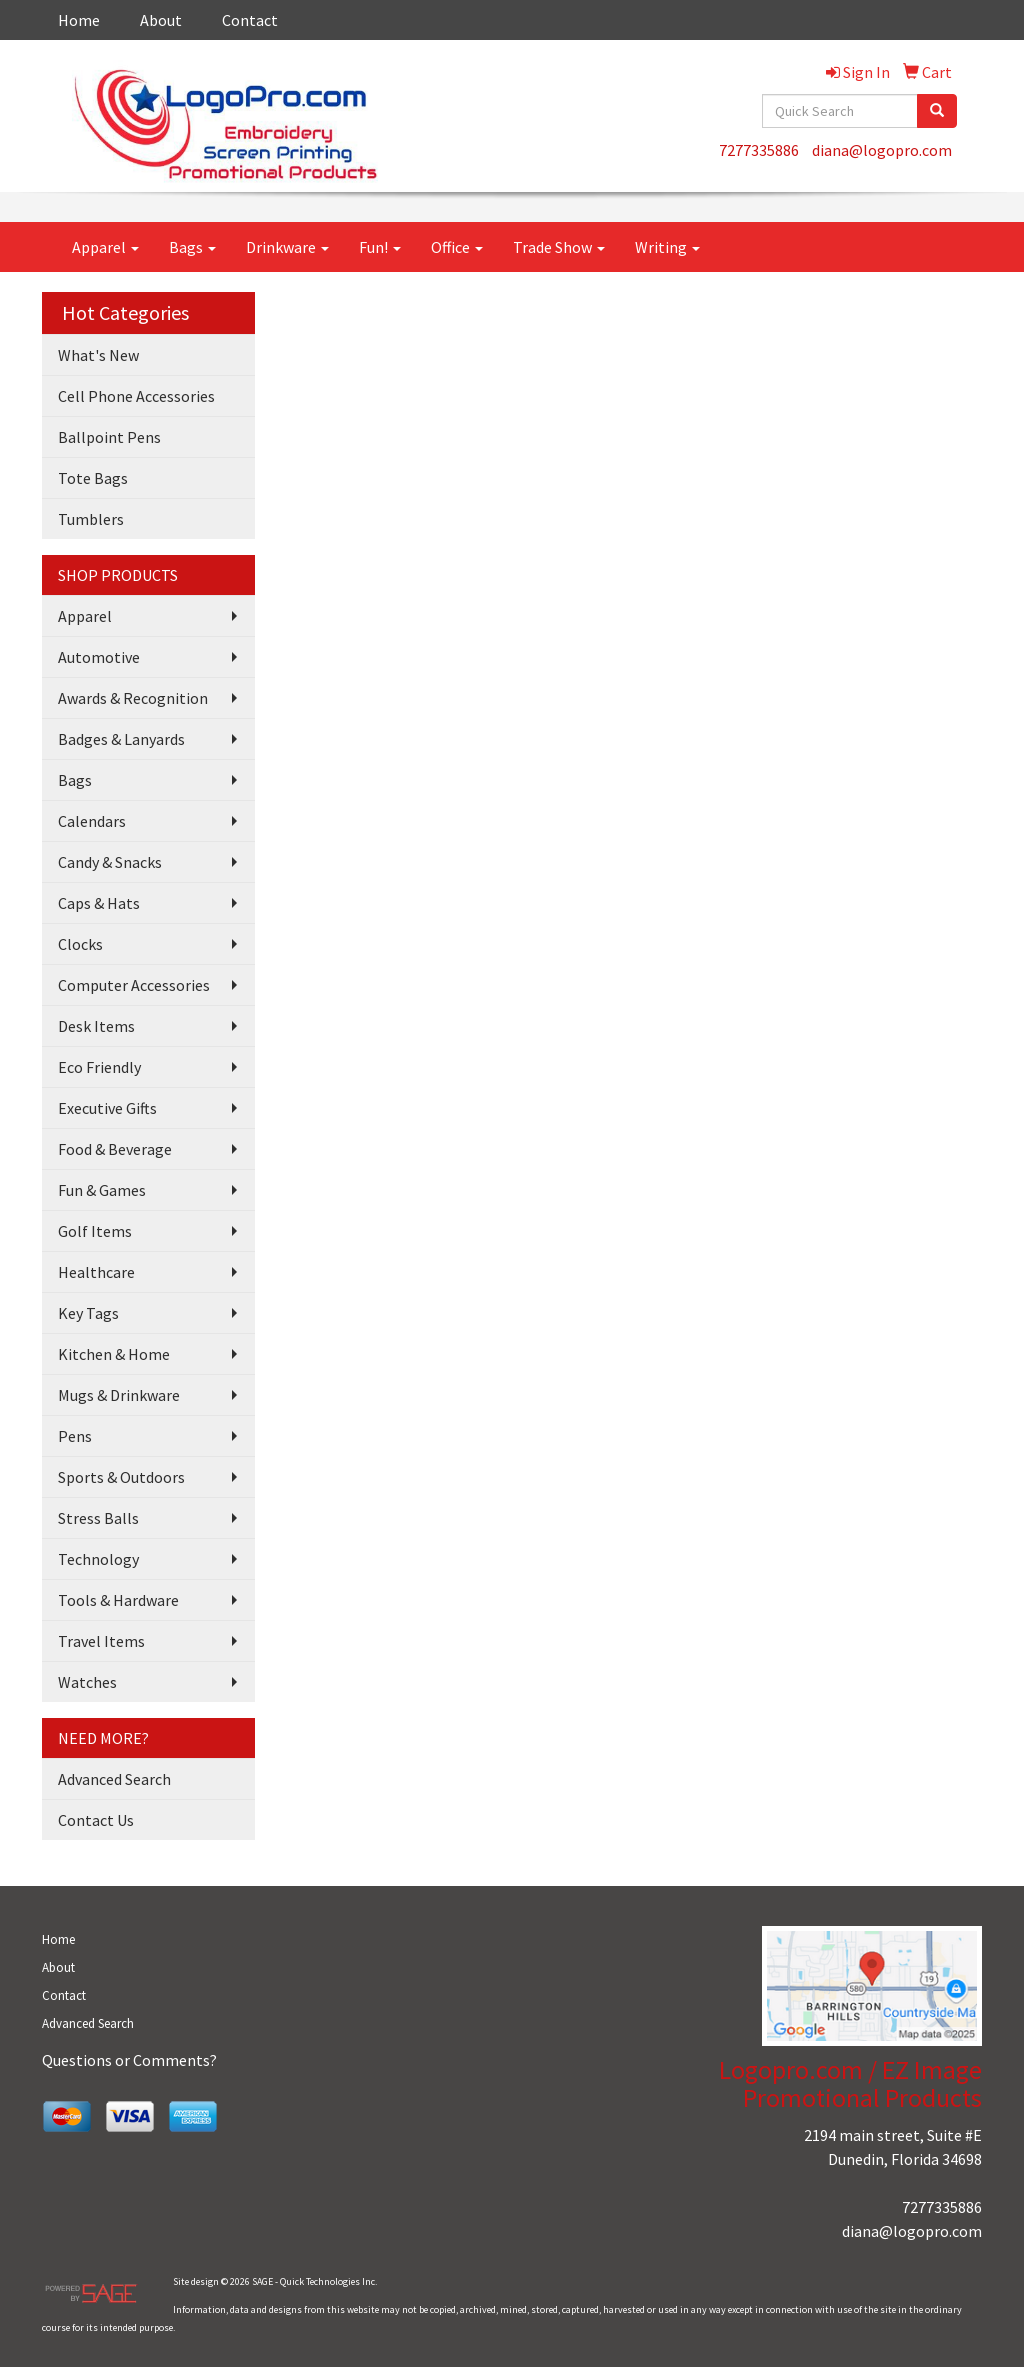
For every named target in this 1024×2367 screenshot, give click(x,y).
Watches (87, 1682)
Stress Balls (98, 1518)
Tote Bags (93, 478)
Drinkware (287, 247)
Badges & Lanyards (121, 739)
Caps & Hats (99, 903)
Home (79, 20)
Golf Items (95, 1231)
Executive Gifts (107, 1108)
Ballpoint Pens (109, 437)
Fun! (380, 247)
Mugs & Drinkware (119, 1395)
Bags (192, 247)
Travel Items (101, 1641)
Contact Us (96, 1820)
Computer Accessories (134, 985)
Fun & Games (102, 1190)
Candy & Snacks (110, 862)
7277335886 (759, 150)
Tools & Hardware (118, 1600)
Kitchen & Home (114, 1354)
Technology (98, 1559)
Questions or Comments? (129, 2060)
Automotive (99, 657)
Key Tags (88, 1313)
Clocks (80, 944)
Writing (667, 247)
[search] (937, 111)
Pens (75, 1436)
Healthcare (96, 1272)
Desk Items (96, 1026)
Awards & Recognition (133, 698)
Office (457, 247)
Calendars (92, 821)
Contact (250, 20)
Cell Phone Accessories (136, 396)
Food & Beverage (115, 1149)
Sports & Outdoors (121, 1477)
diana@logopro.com (882, 150)
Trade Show (559, 247)
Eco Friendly (99, 1067)
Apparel (105, 247)
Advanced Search (114, 1779)
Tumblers (91, 519)
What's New (98, 355)
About (161, 20)
